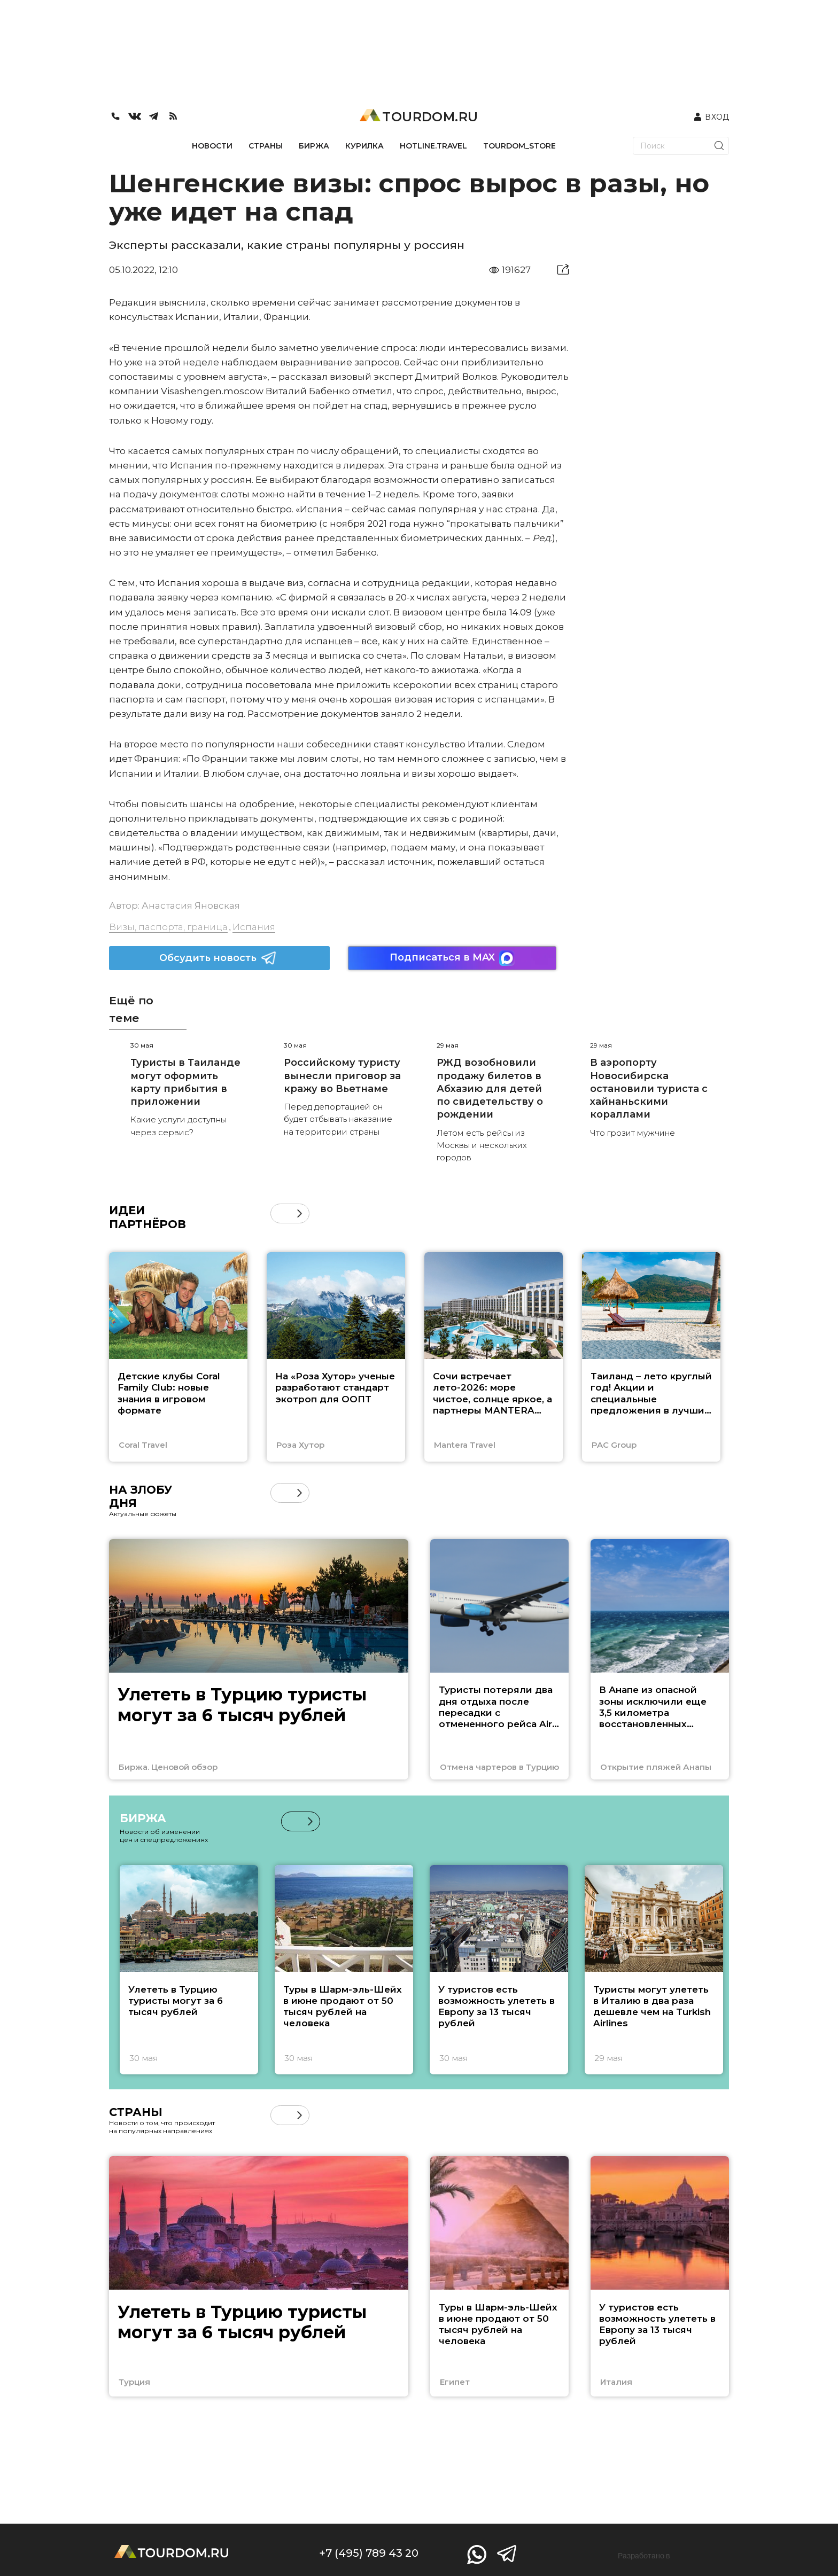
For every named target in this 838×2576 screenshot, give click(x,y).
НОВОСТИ (212, 146)
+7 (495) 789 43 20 (368, 2553)
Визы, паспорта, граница (168, 927)
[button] (300, 1213)
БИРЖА (314, 146)
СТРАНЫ (266, 146)
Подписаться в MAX (452, 958)
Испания (253, 927)
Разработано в (644, 2555)
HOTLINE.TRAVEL (433, 146)
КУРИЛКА (364, 146)
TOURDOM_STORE (519, 146)
